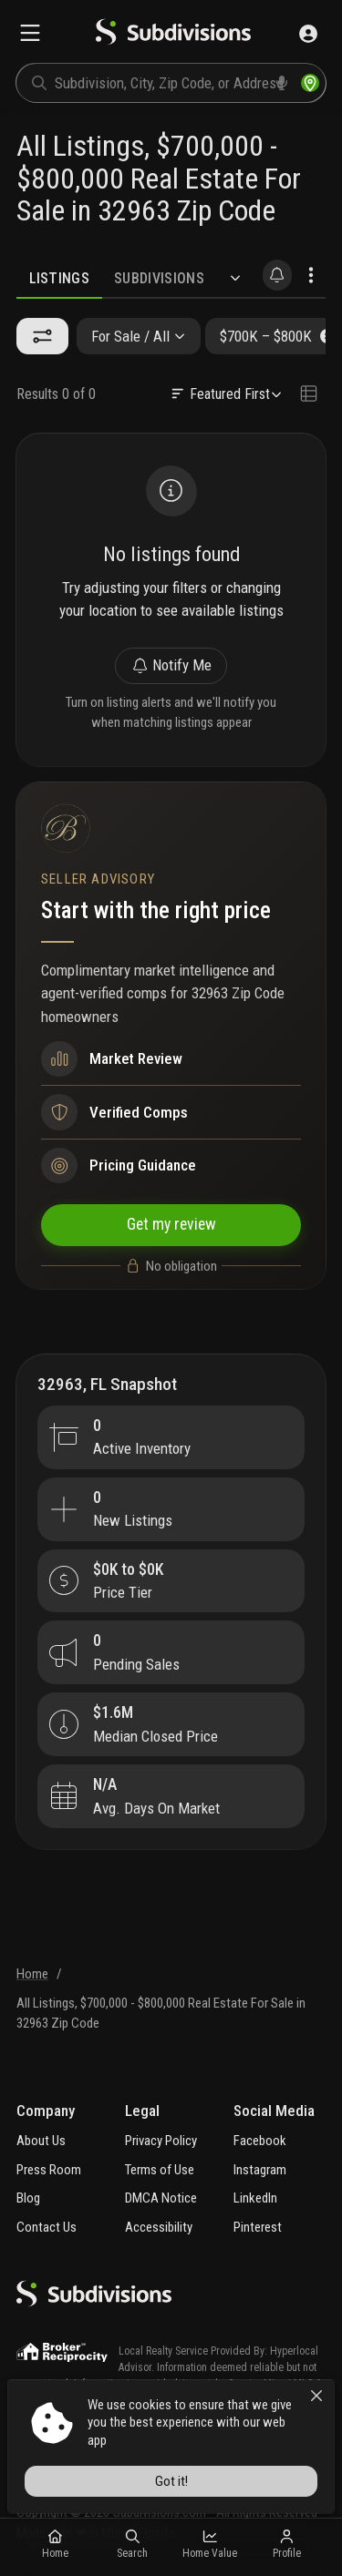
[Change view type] (308, 394)
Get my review (171, 1224)
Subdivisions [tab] (159, 278)
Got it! (171, 2481)
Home (32, 1974)
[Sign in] (308, 33)
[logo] (173, 33)
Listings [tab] (59, 278)
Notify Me (171, 665)
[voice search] (282, 83)
